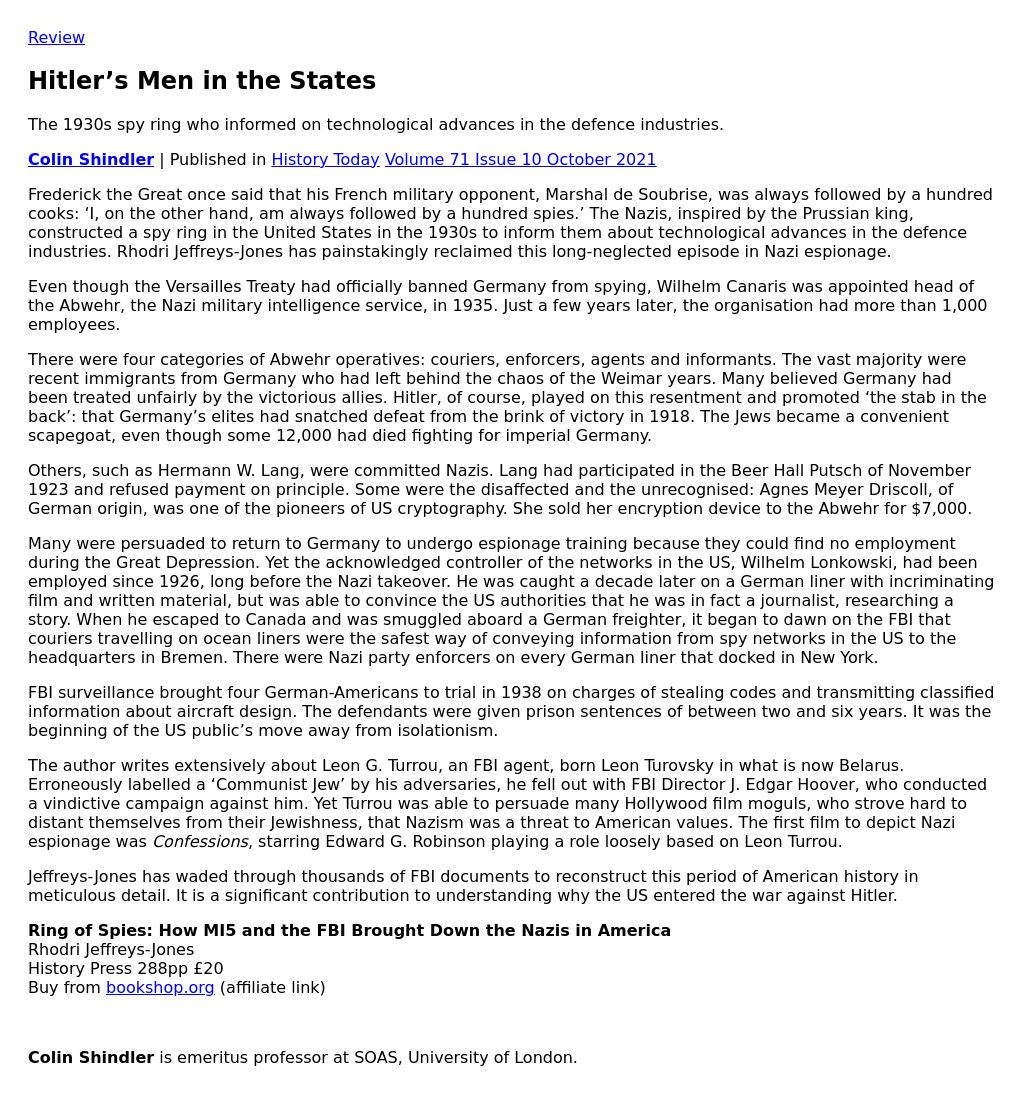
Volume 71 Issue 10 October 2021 (521, 159)
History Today (326, 159)
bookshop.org (160, 987)
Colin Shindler (91, 159)
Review (56, 37)
